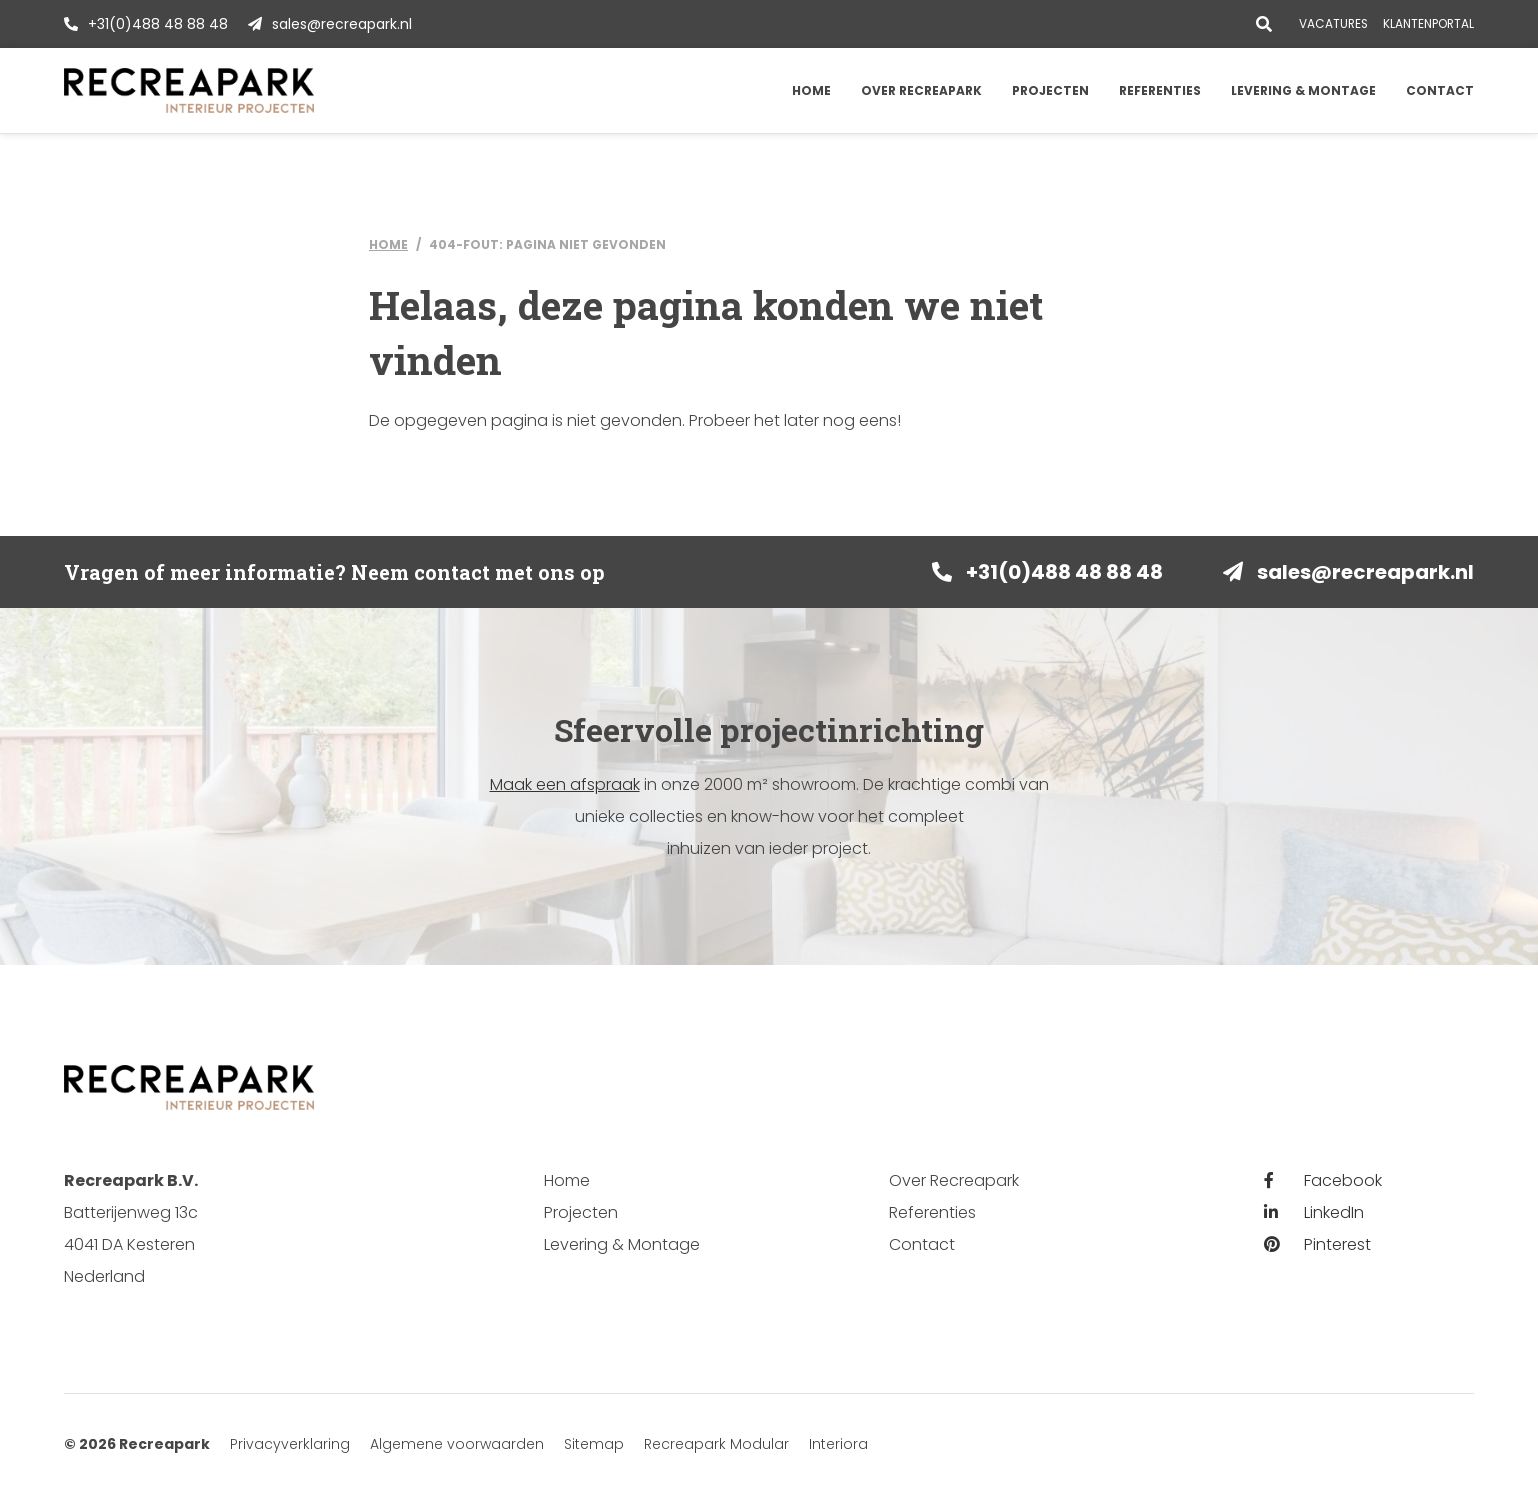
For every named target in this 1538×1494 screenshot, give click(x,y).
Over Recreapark (921, 90)
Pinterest (1317, 1244)
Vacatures (1333, 24)
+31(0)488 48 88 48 (158, 24)
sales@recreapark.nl (342, 24)
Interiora (838, 1444)
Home (811, 90)
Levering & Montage (1303, 90)
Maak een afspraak (565, 784)
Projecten (1050, 90)
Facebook (1323, 1180)
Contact (1440, 90)
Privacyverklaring (290, 1444)
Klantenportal (1428, 24)
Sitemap (594, 1444)
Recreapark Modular (716, 1444)
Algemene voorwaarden (457, 1444)
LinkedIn (1314, 1212)
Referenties (1160, 90)
